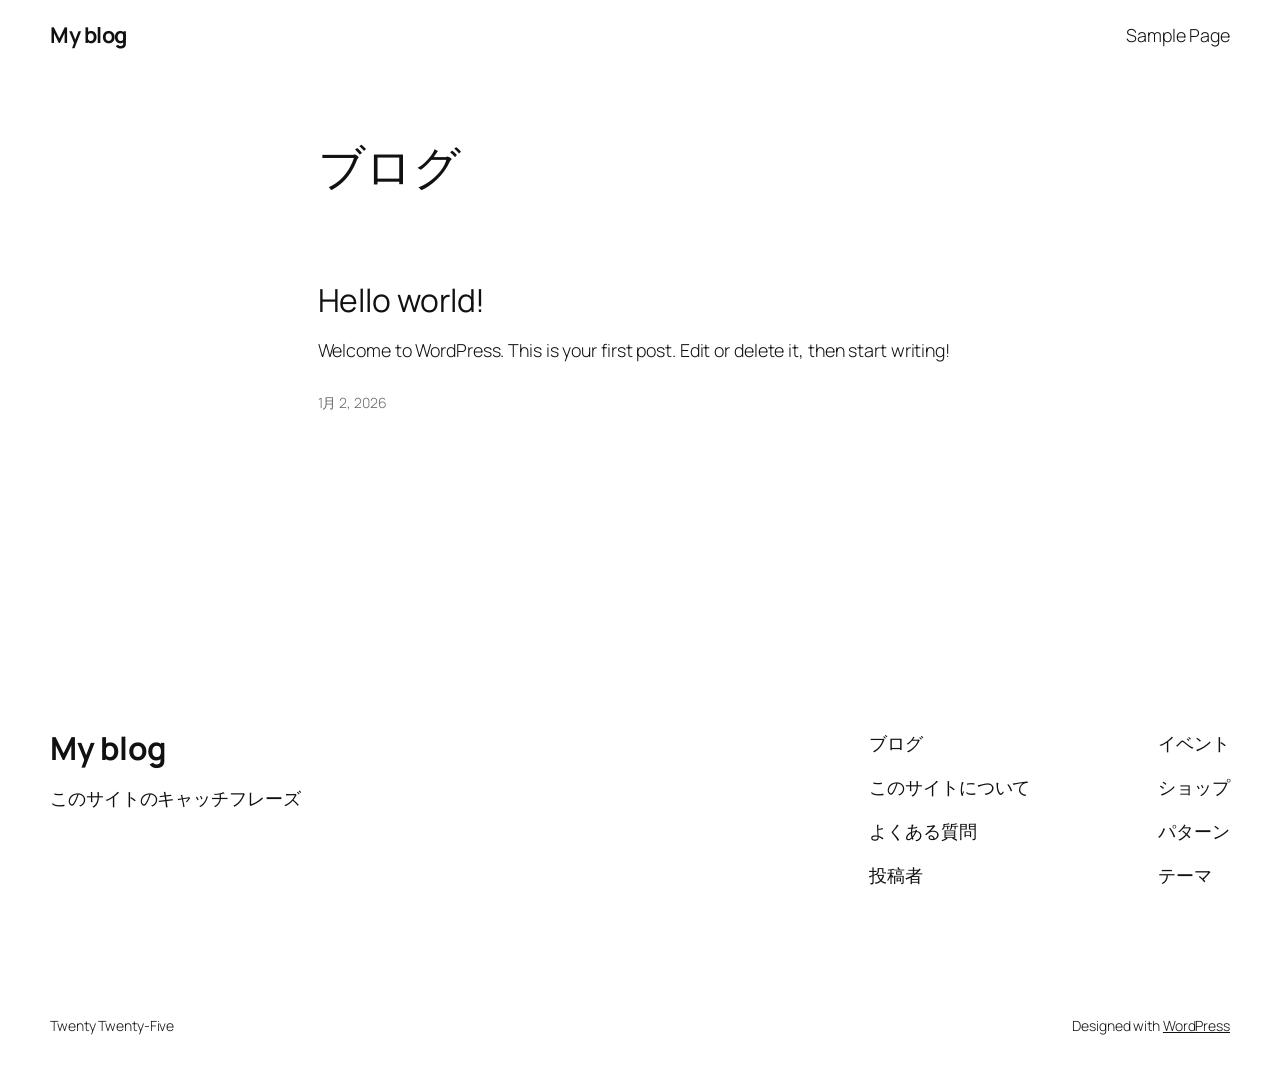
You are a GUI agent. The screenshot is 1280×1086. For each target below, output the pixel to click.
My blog (88, 35)
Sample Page (1178, 35)
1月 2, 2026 (352, 402)
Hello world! (402, 301)
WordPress (1196, 1025)
